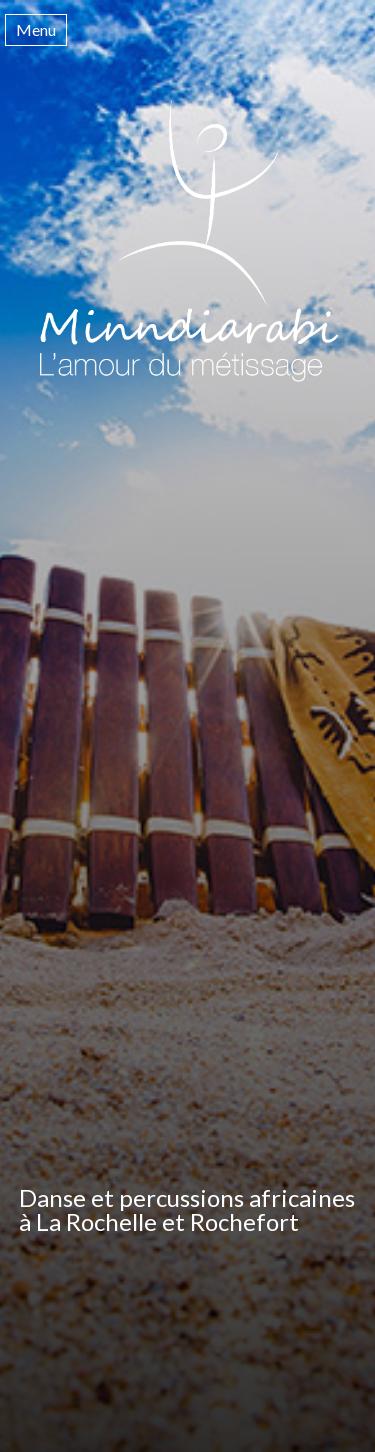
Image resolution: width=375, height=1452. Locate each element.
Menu (36, 29)
